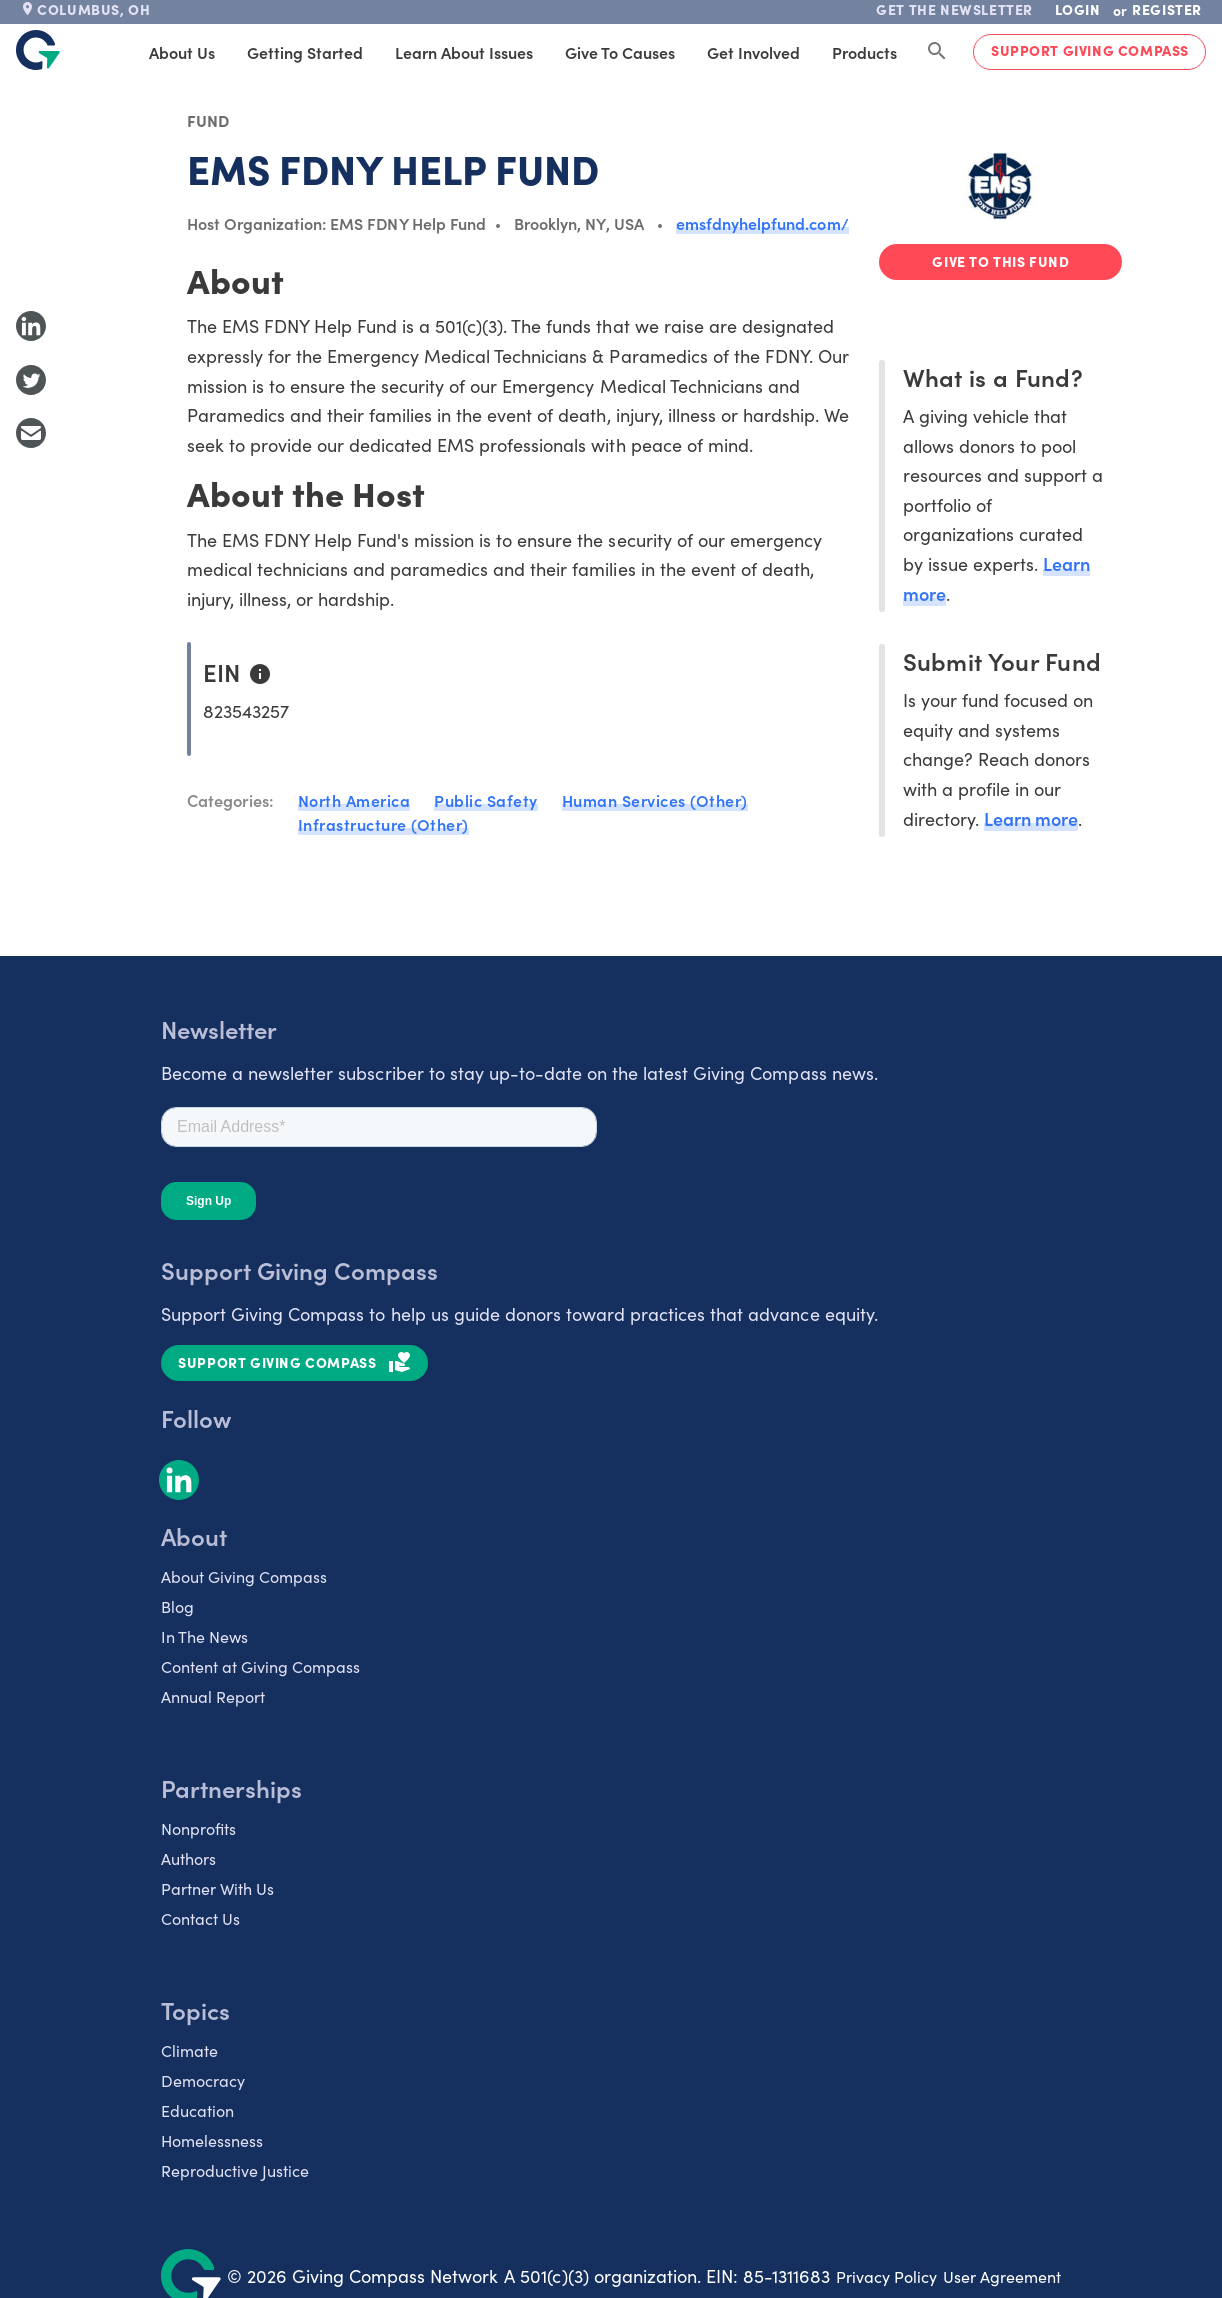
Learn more (1031, 818)
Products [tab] (864, 52)
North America (354, 800)
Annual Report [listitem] (213, 1696)
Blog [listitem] (177, 1606)
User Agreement (1002, 2276)
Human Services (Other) (655, 800)
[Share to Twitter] (31, 380)
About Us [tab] (182, 52)
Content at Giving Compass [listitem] (260, 1666)
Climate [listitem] (189, 2050)
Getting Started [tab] (305, 52)
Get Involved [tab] (753, 52)
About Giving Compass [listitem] (244, 1576)
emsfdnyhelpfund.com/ (762, 223)
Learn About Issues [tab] (464, 52)
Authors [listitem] (188, 1858)
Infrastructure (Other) (383, 824)
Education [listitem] (197, 2110)
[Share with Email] (31, 433)
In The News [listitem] (204, 1636)
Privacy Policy (886, 2276)
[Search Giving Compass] (937, 52)
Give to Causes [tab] (620, 52)
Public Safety (486, 800)
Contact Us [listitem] (200, 1918)
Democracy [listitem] (203, 2080)
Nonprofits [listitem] (198, 1828)
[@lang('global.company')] (38, 50)
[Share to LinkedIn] (31, 326)
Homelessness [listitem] (212, 2140)
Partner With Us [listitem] (217, 1888)
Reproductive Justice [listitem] (235, 2170)
